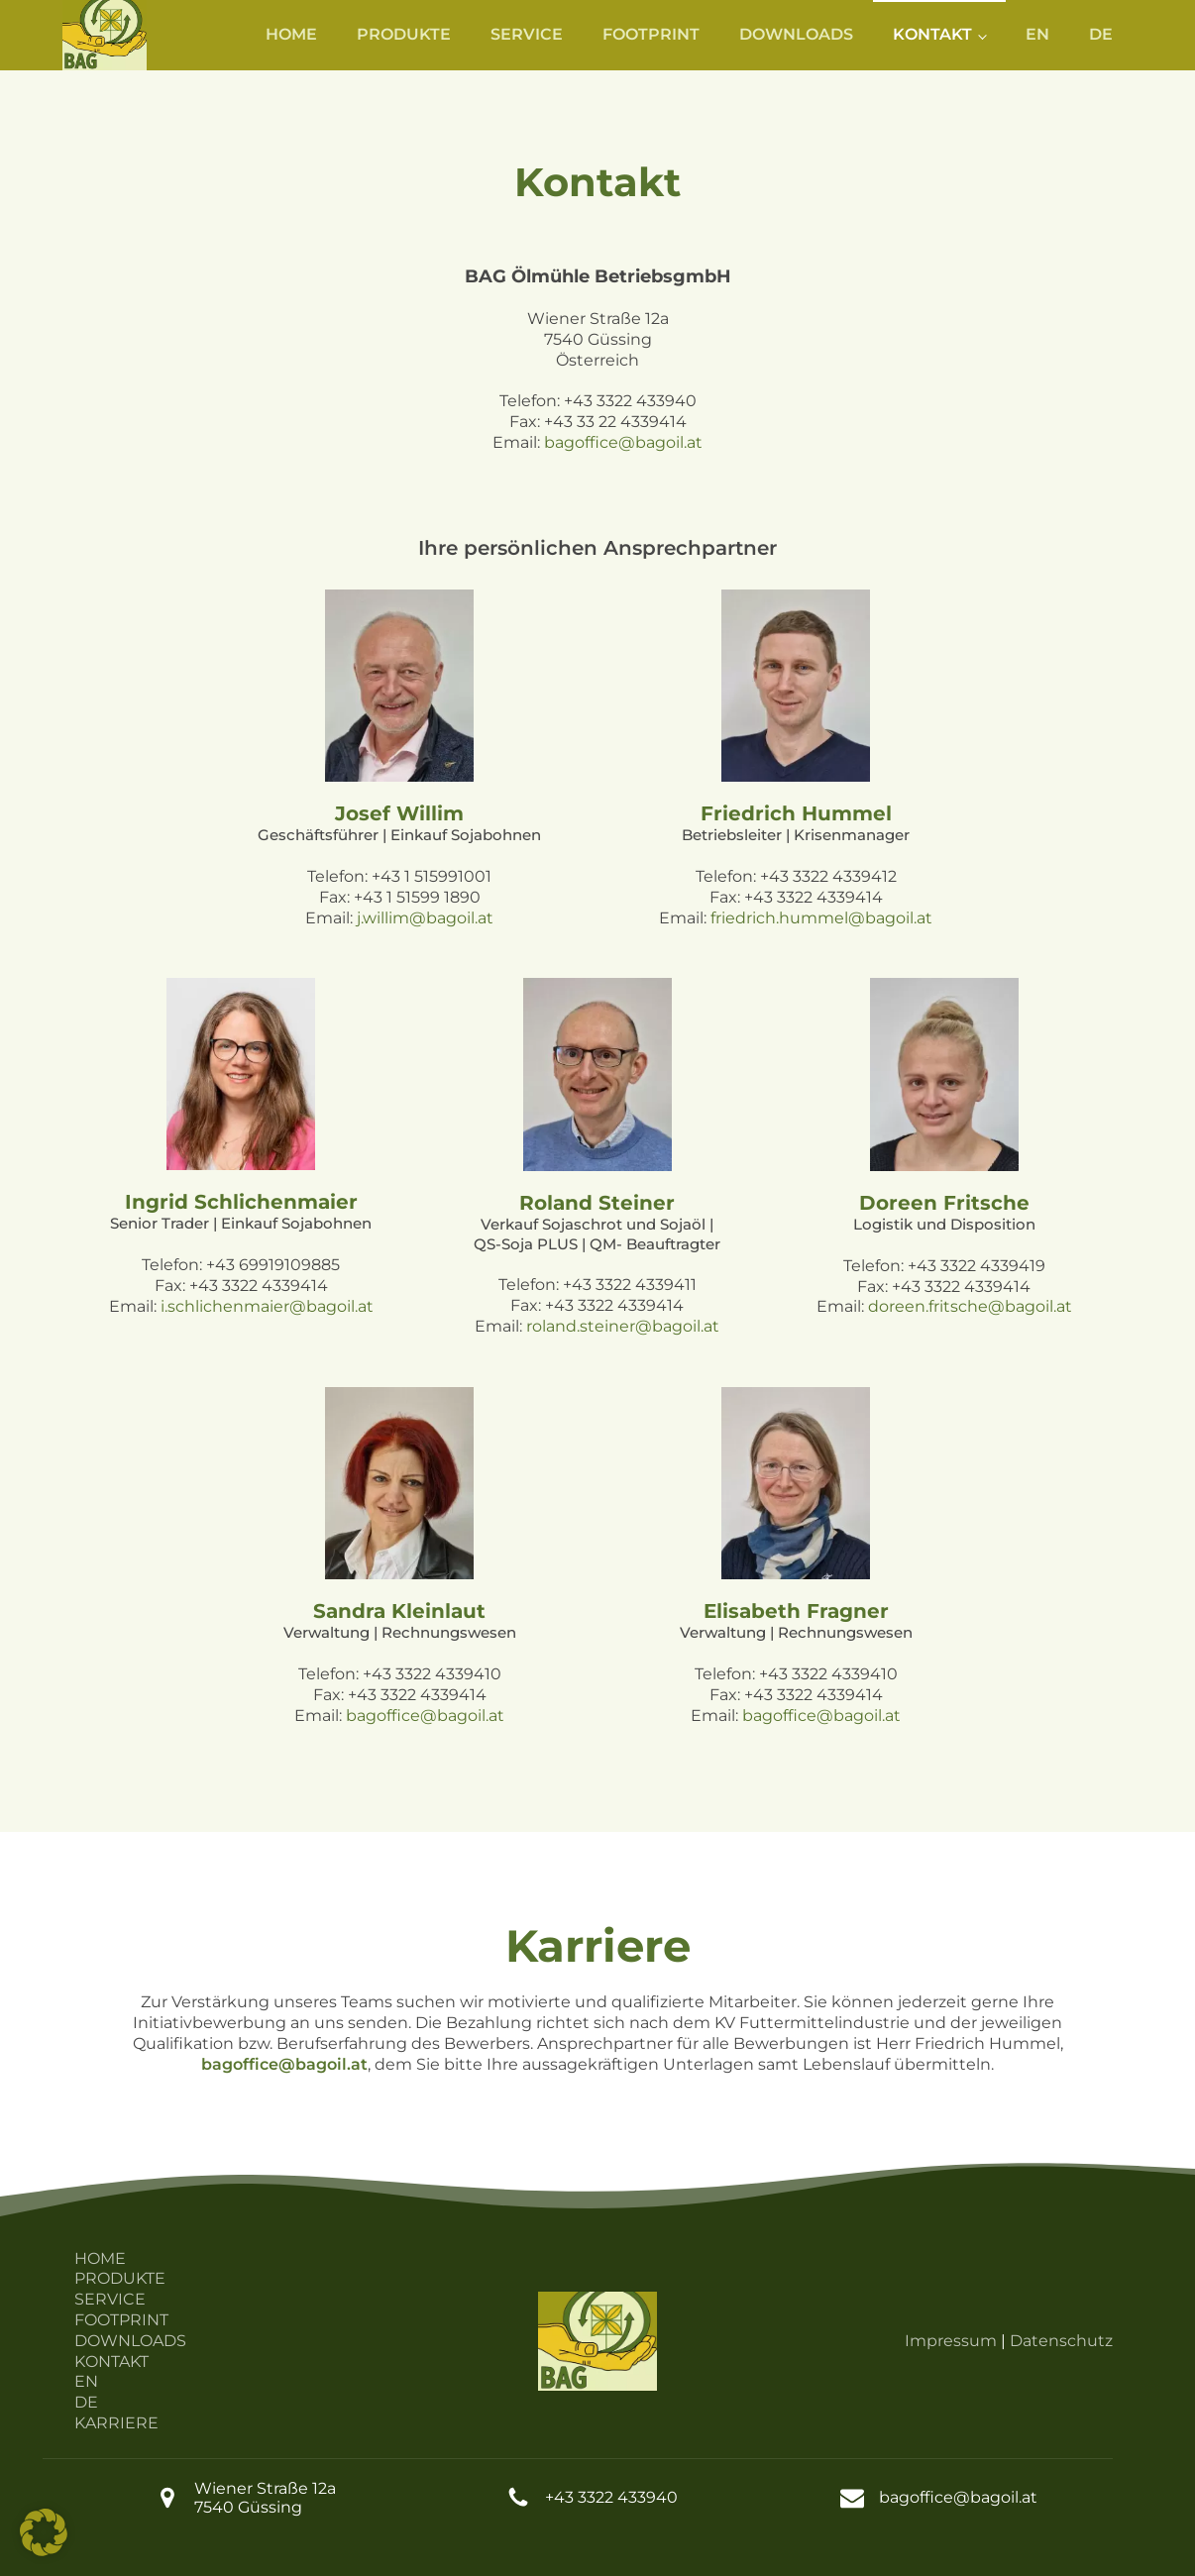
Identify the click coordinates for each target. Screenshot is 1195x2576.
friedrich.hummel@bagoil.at (821, 918)
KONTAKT (932, 34)
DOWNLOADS (796, 34)
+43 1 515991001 (431, 876)
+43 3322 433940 (630, 400)
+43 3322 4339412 (828, 876)
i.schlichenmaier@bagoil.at (267, 1306)
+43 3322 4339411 (630, 1284)
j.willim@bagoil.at (425, 918)
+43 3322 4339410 (432, 1673)
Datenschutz (1061, 2340)
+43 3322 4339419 (976, 1265)
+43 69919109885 (273, 1264)
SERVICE (526, 34)
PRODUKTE (404, 34)
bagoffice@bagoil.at (623, 442)
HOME (291, 34)
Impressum (951, 2340)
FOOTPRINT (651, 34)
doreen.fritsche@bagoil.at (970, 1306)
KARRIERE (116, 2423)
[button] (43, 2532)
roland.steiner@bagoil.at (622, 1326)
